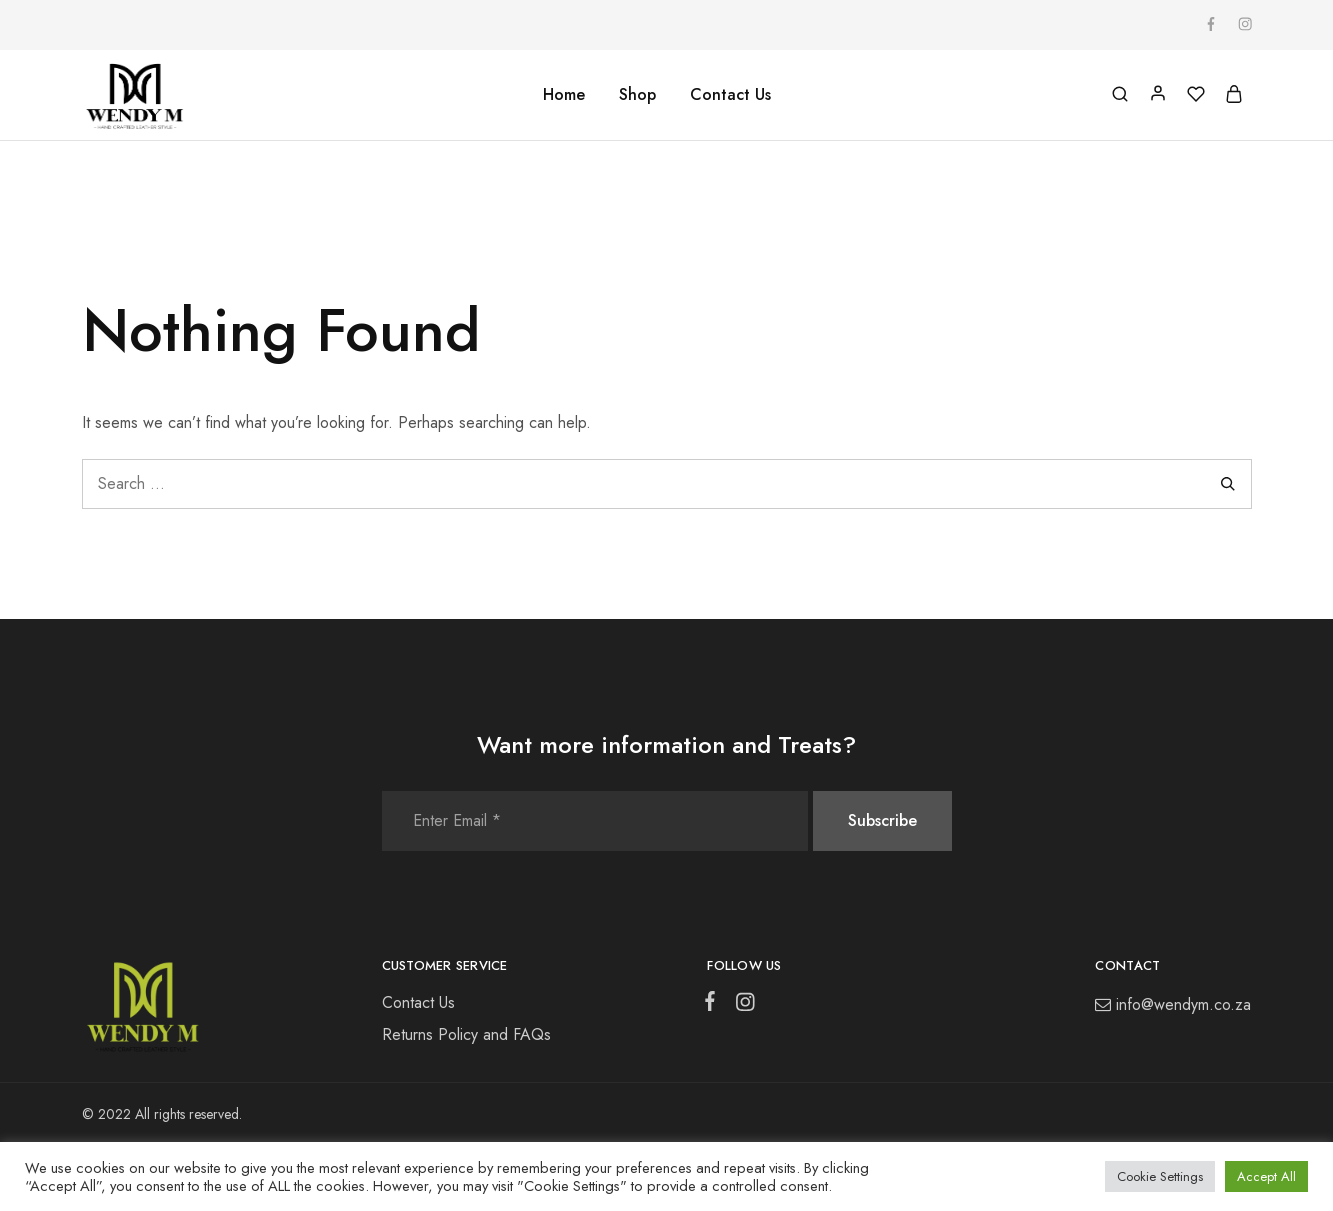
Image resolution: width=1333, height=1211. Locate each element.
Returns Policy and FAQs (466, 1034)
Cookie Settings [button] (1160, 1176)
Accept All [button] (1266, 1176)
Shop (637, 95)
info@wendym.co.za (1183, 1004)
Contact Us (730, 95)
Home (564, 95)
